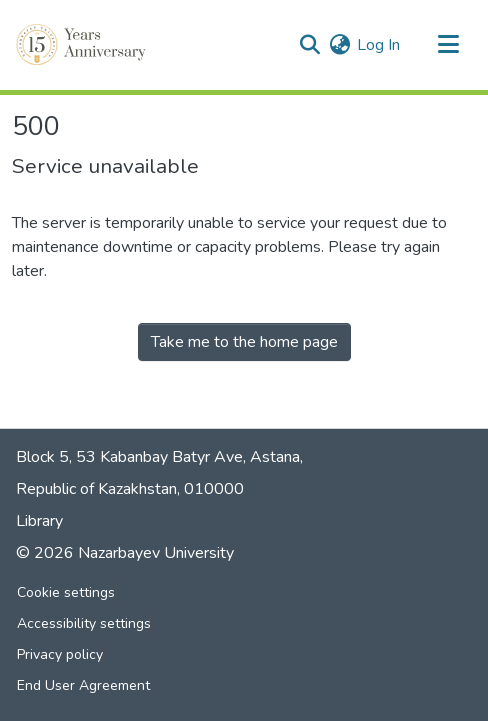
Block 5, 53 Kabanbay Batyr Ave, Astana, (159, 457)
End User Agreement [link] (83, 685)
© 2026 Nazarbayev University (125, 553)
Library (39, 521)
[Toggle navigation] (448, 45)
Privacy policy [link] (60, 654)
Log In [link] (378, 45)
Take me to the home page (244, 342)
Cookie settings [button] (66, 592)
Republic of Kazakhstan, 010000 (130, 489)
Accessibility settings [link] (84, 623)
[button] (83, 45)
